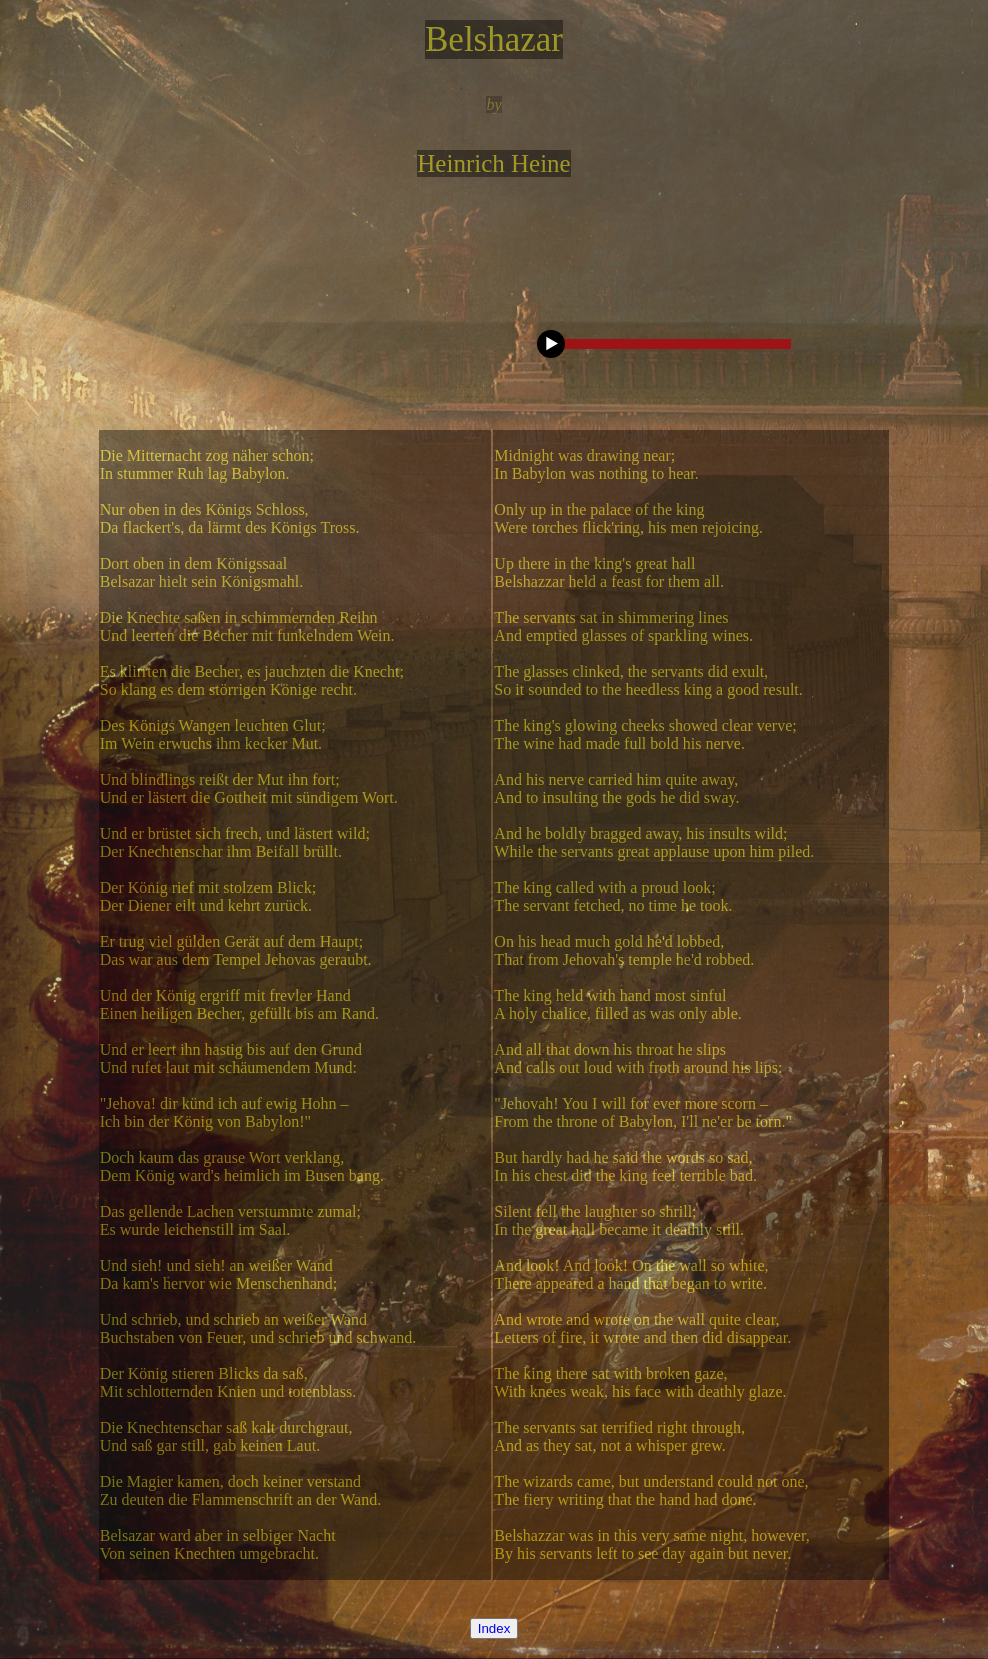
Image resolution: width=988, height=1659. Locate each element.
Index (494, 1628)
